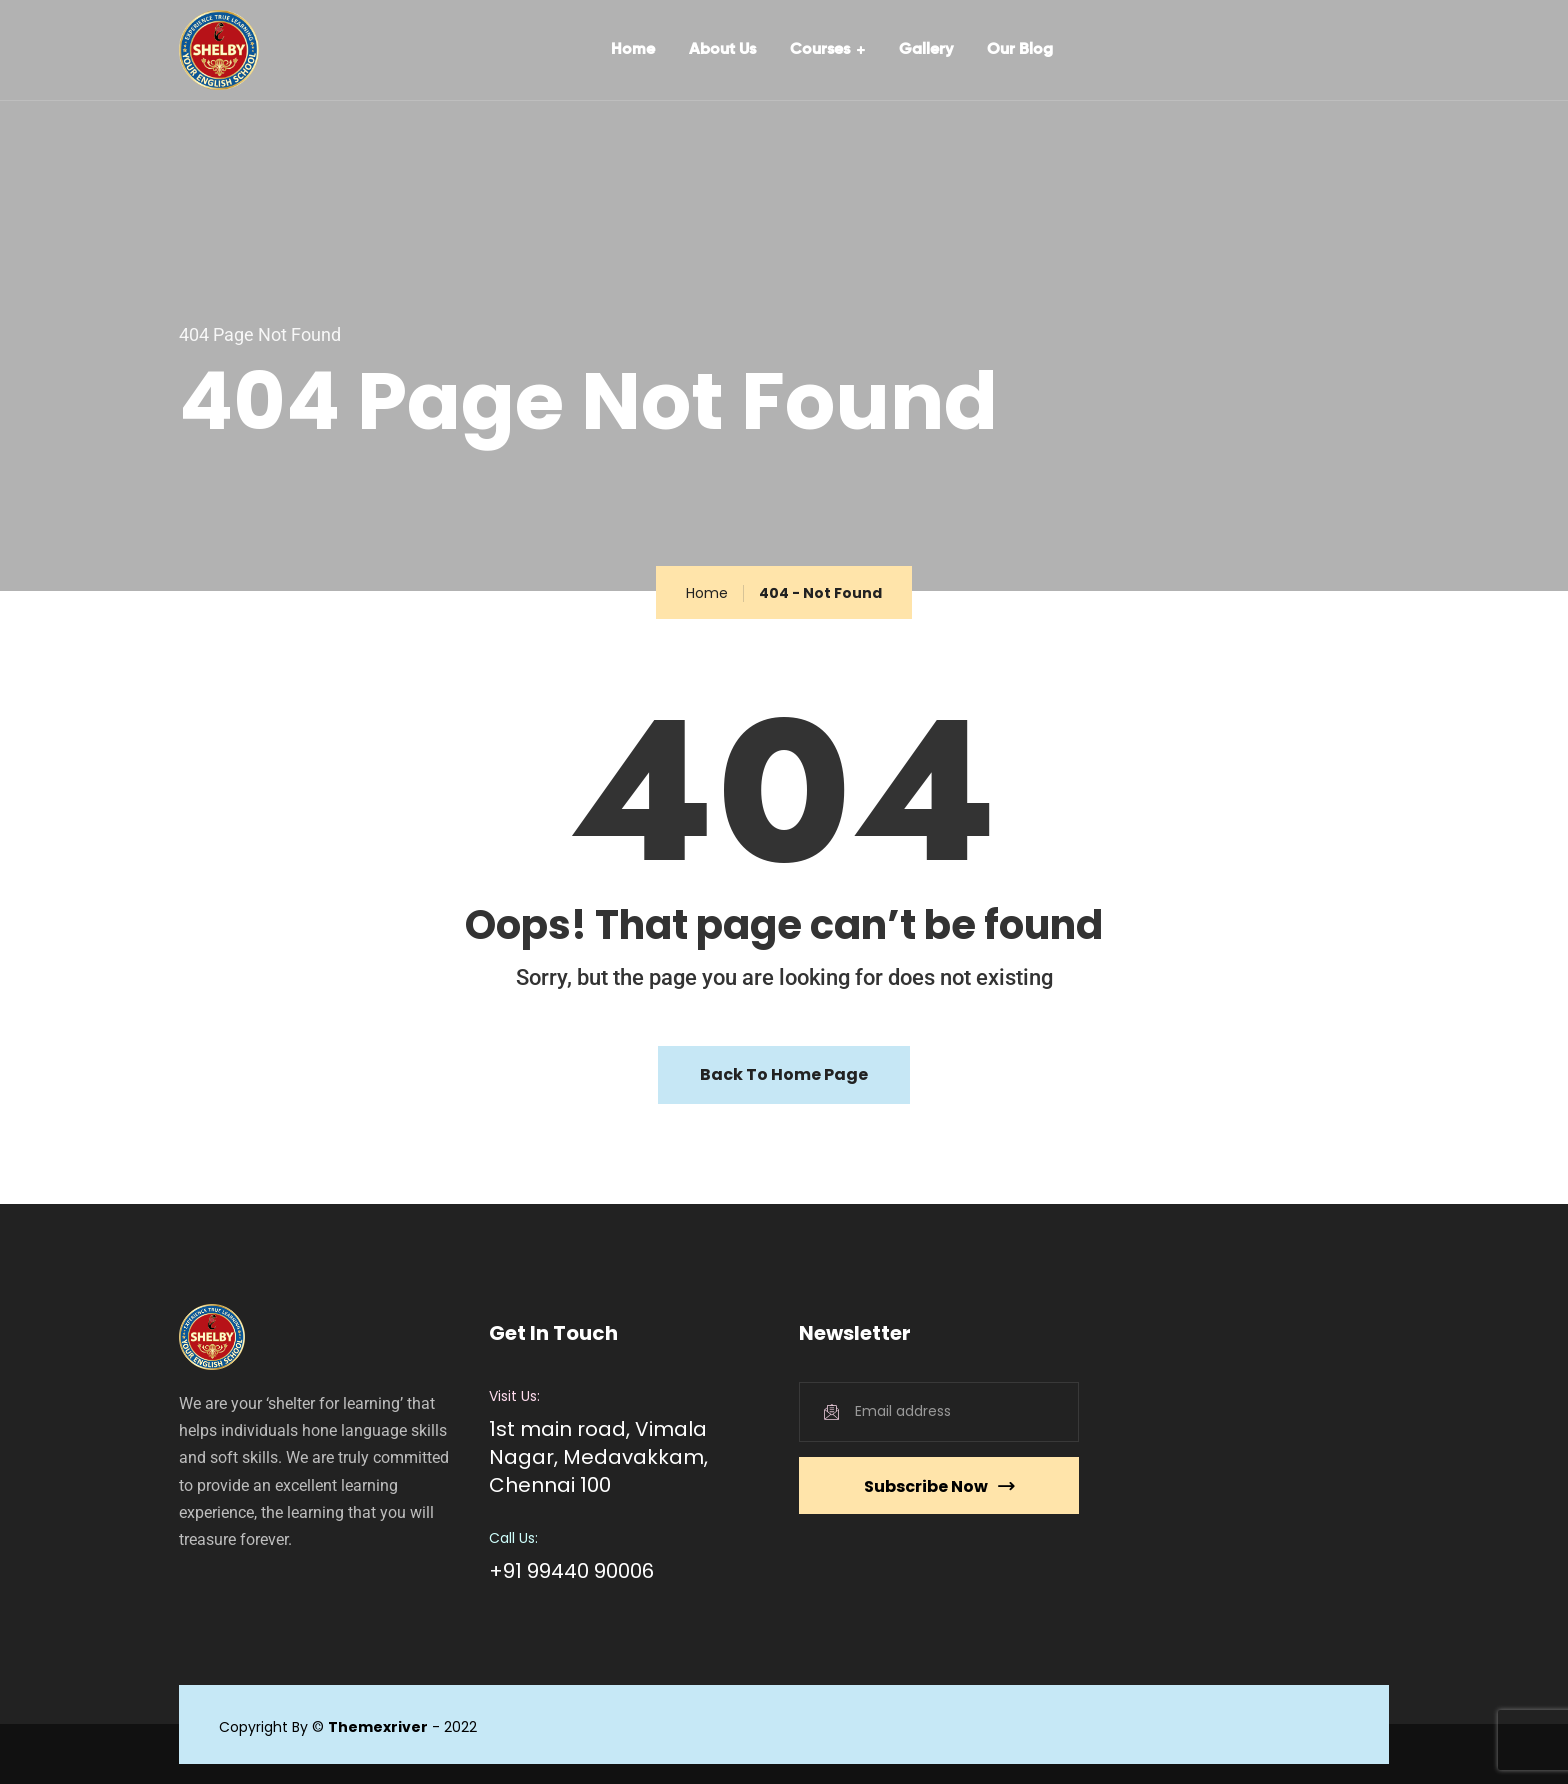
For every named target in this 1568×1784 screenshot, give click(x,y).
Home (633, 50)
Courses (820, 50)
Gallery (926, 50)
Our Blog (1020, 50)
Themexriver (378, 1727)
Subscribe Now (939, 1486)
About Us (722, 50)
